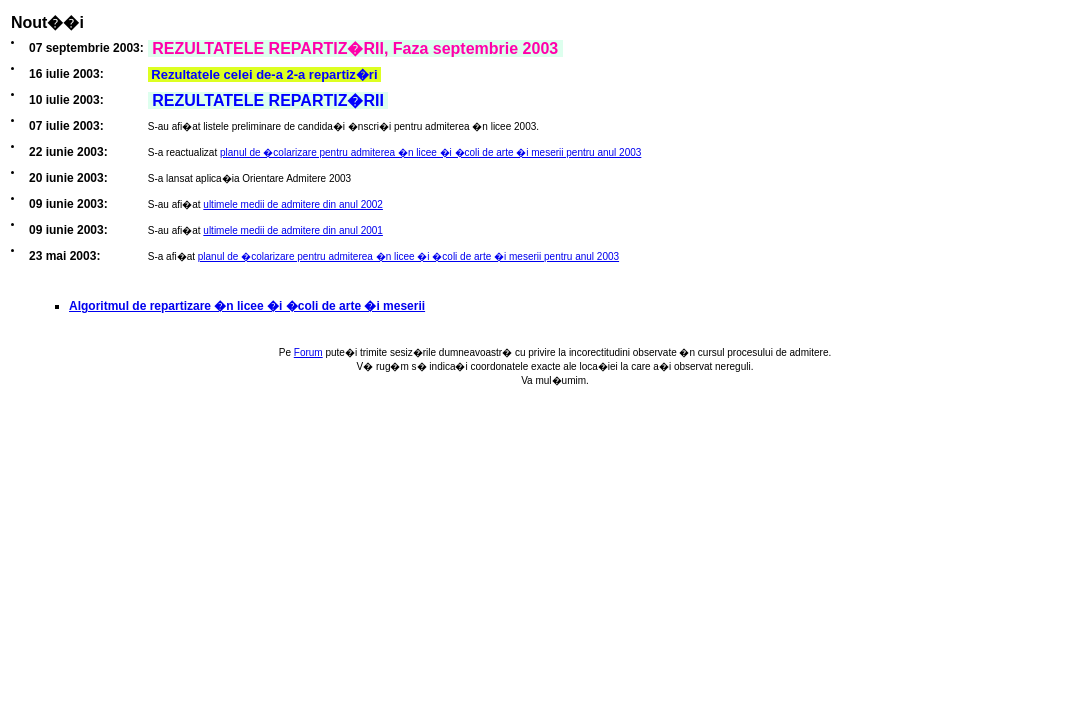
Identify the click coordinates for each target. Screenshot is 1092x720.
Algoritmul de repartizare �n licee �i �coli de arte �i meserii (247, 306)
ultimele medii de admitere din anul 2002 (293, 204)
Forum (308, 352)
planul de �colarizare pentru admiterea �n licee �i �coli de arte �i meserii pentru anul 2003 (430, 152)
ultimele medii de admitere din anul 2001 (293, 230)
